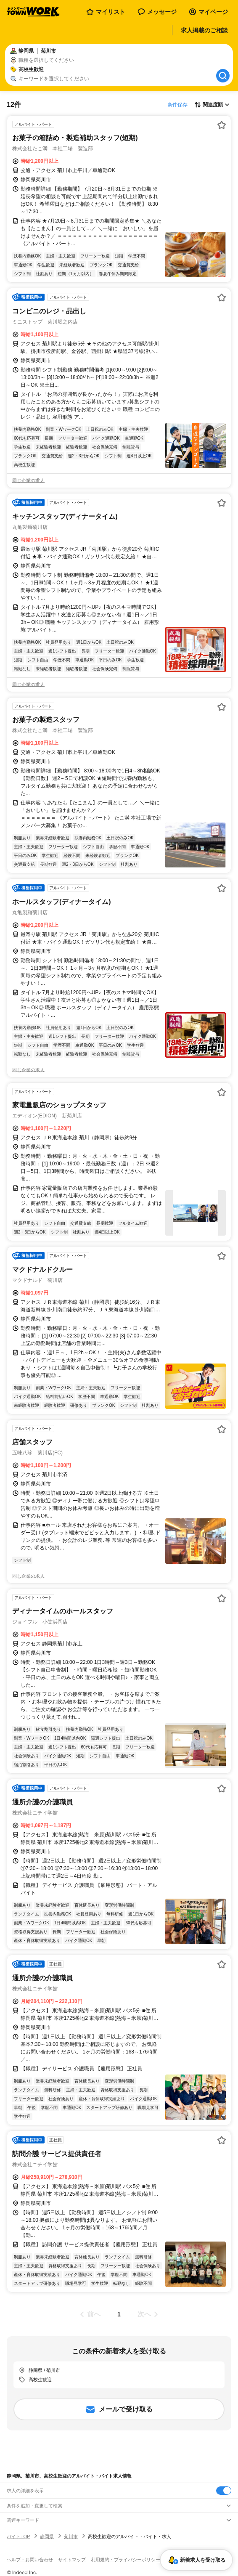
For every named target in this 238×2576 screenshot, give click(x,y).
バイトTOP (18, 2536)
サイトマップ (72, 2559)
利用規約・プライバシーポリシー (125, 2559)
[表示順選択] (212, 105)
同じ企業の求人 (28, 480)
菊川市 (71, 2536)
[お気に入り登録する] (221, 125)
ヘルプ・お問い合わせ (30, 2559)
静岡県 (47, 2536)
